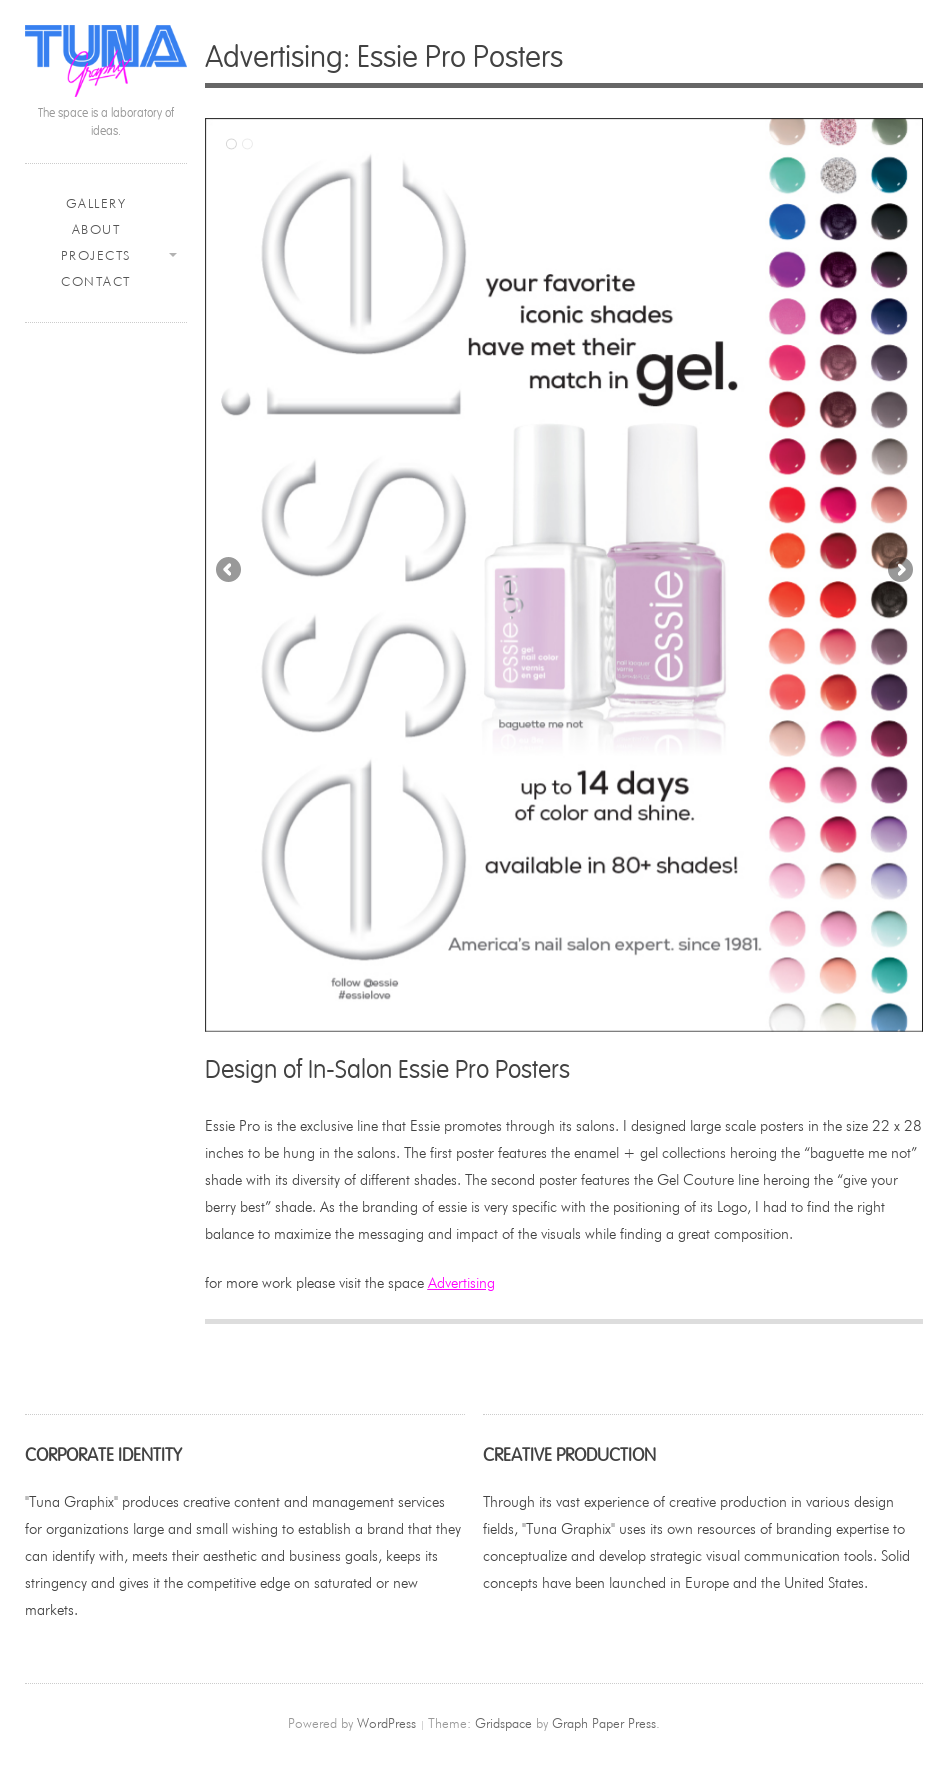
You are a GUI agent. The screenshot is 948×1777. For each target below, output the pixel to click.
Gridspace (503, 1723)
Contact (96, 281)
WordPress (386, 1723)
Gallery (96, 203)
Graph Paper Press (604, 1723)
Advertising (461, 1282)
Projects (96, 255)
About (96, 229)
